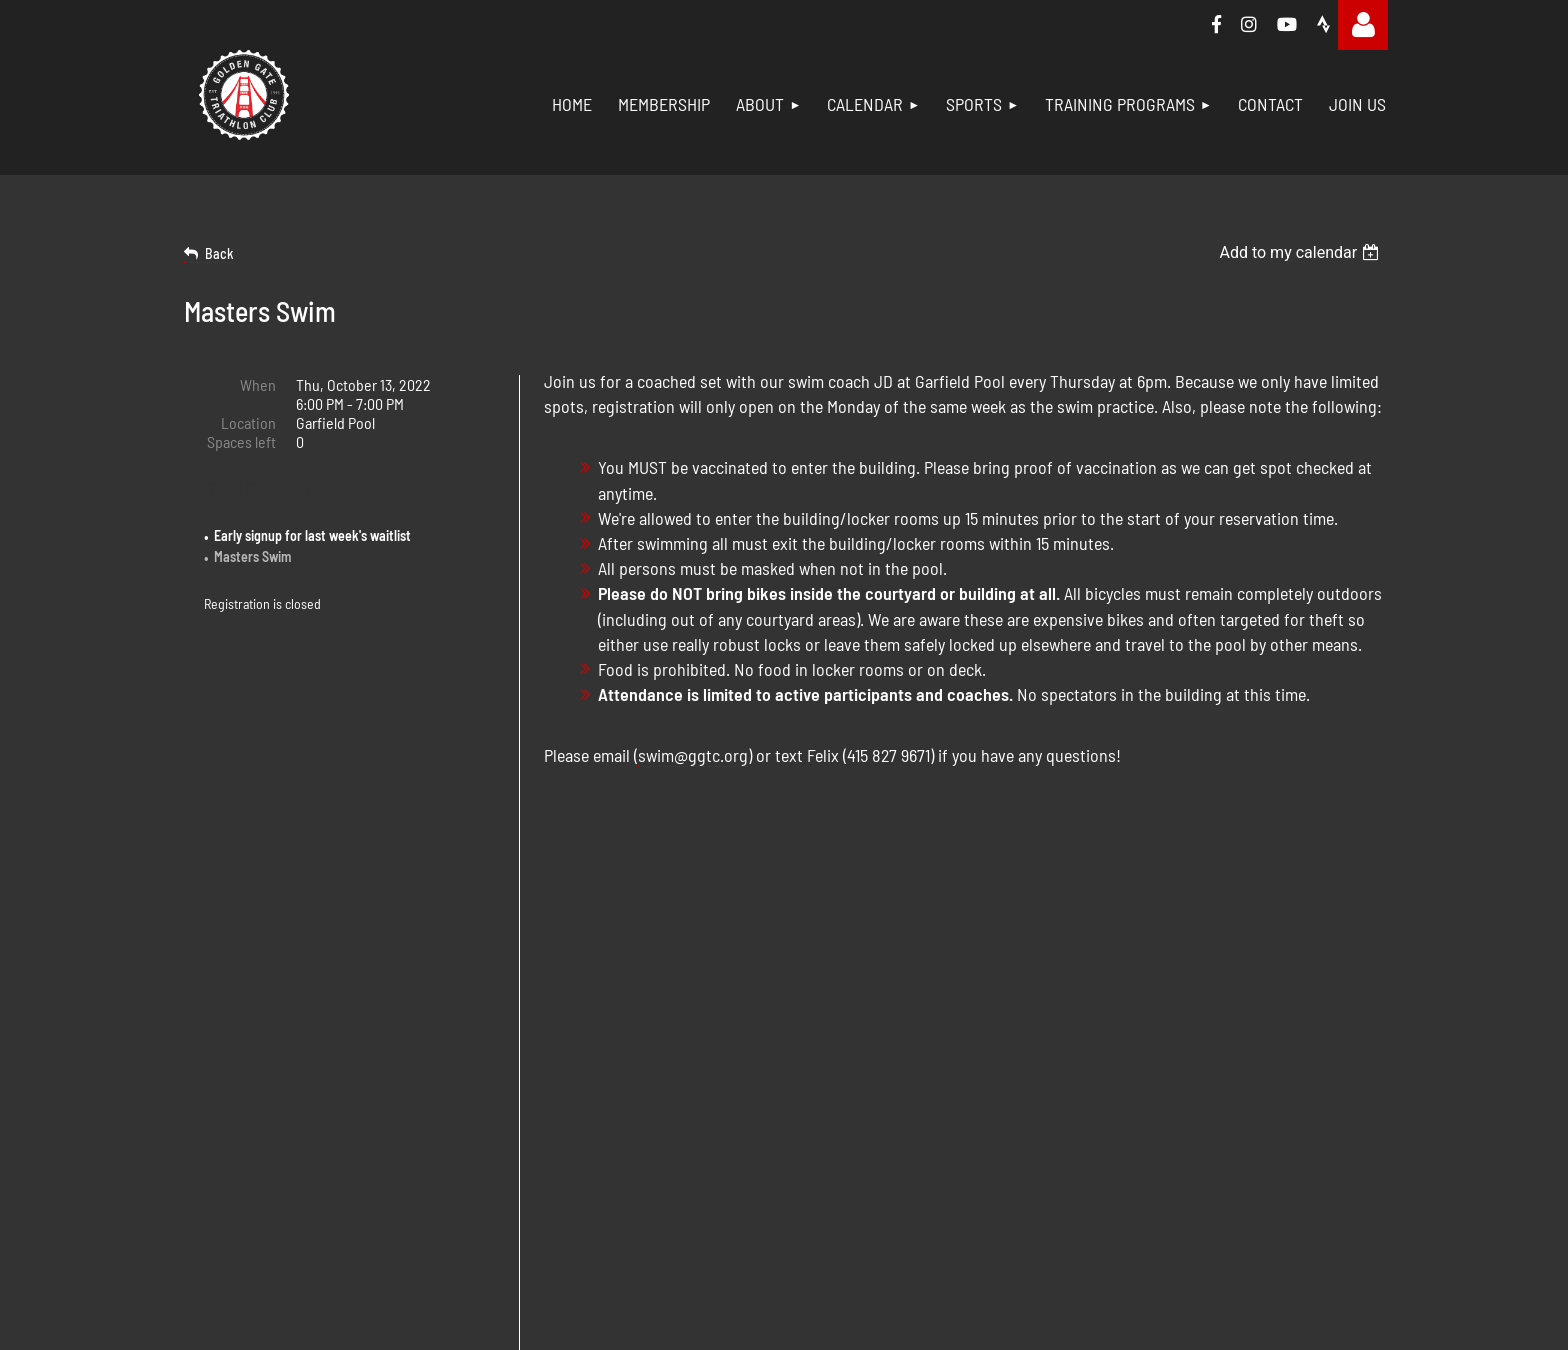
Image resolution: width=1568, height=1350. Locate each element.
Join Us (831, 1168)
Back (219, 253)
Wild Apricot (752, 1257)
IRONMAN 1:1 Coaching (1259, 1056)
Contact (832, 1145)
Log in (1363, 25)
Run (1012, 1056)
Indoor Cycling (1236, 1101)
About (826, 1011)
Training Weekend (1248, 1078)
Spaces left (241, 441)
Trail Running (1232, 1123)
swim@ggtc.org (693, 755)
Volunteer (838, 1123)
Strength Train (1044, 1078)
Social (826, 1101)
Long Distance (1237, 1033)
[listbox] (1301, 252)
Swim (1017, 1011)
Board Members (857, 1033)
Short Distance (1238, 1011)
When (258, 384)
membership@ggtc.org (434, 1075)
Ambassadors (850, 1056)
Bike (1014, 1033)
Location (248, 422)
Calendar (835, 1078)
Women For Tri (1236, 1145)
